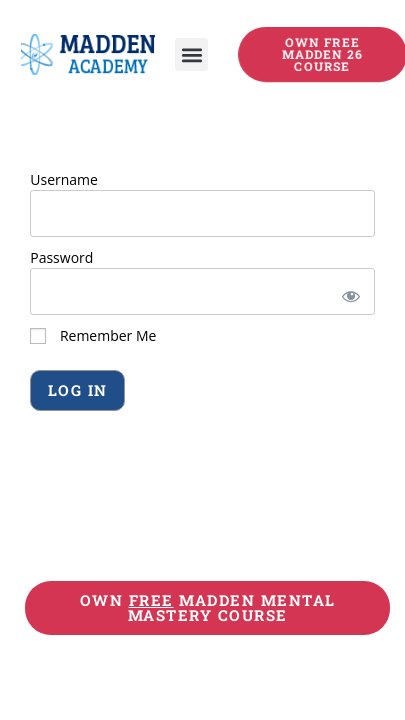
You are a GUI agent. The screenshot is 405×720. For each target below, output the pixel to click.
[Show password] (347, 291)
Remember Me (93, 335)
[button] (191, 54)
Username (64, 179)
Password (61, 257)
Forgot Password (89, 443)
